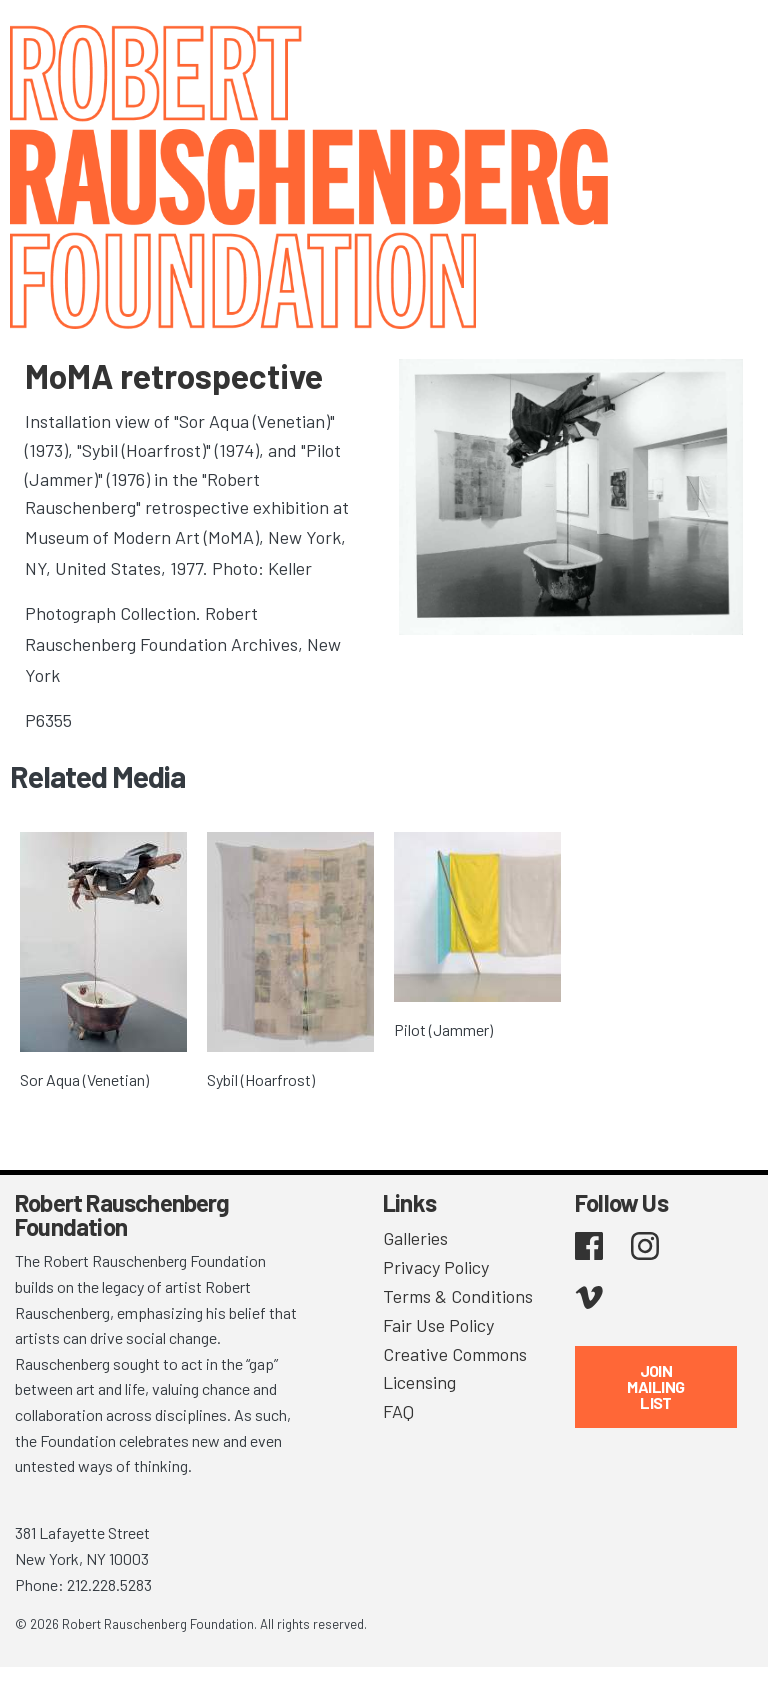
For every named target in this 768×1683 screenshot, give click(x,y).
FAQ (398, 1411)
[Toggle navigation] (728, 42)
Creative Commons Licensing (455, 1368)
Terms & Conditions (458, 1296)
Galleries (415, 1238)
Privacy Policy (436, 1267)
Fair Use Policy (438, 1325)
